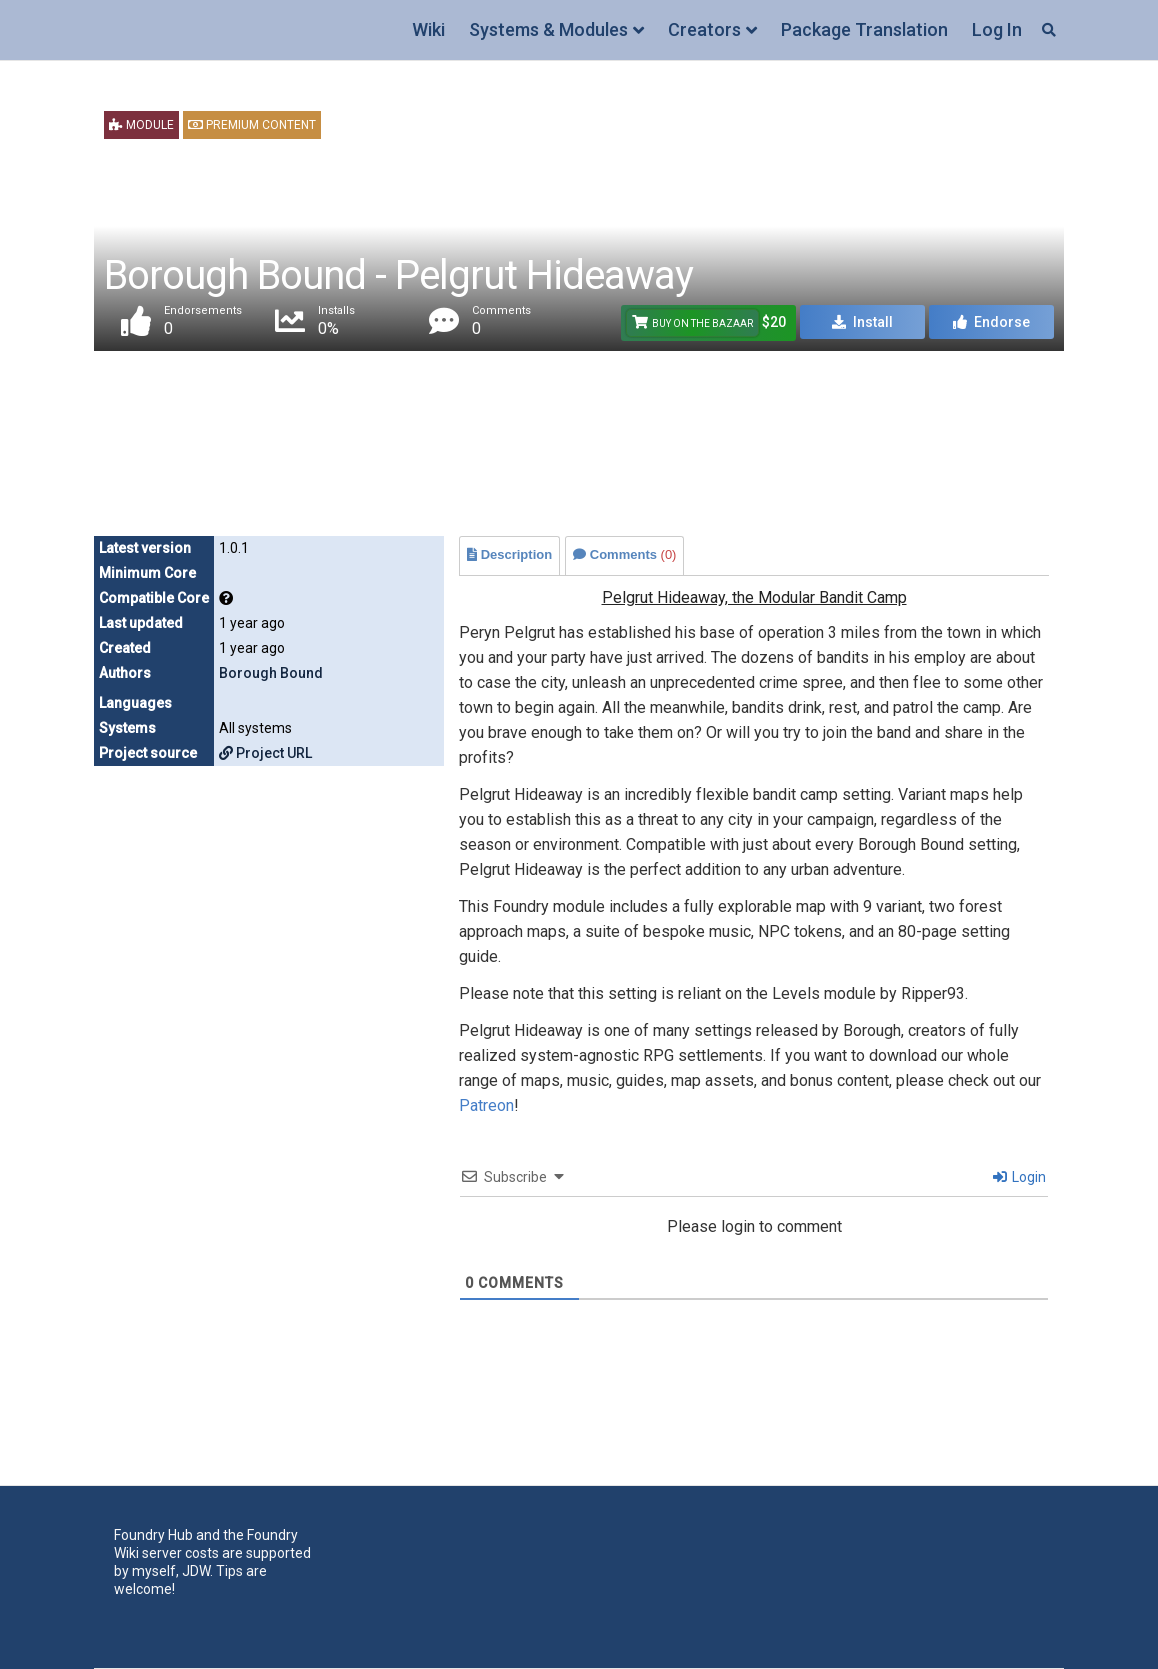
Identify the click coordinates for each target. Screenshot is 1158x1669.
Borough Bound (271, 673)
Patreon (486, 1105)
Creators (704, 29)
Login (1019, 1177)
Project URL (265, 753)
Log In (997, 29)
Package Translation (864, 29)
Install (862, 322)
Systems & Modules (548, 29)
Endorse (991, 322)
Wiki (428, 29)
